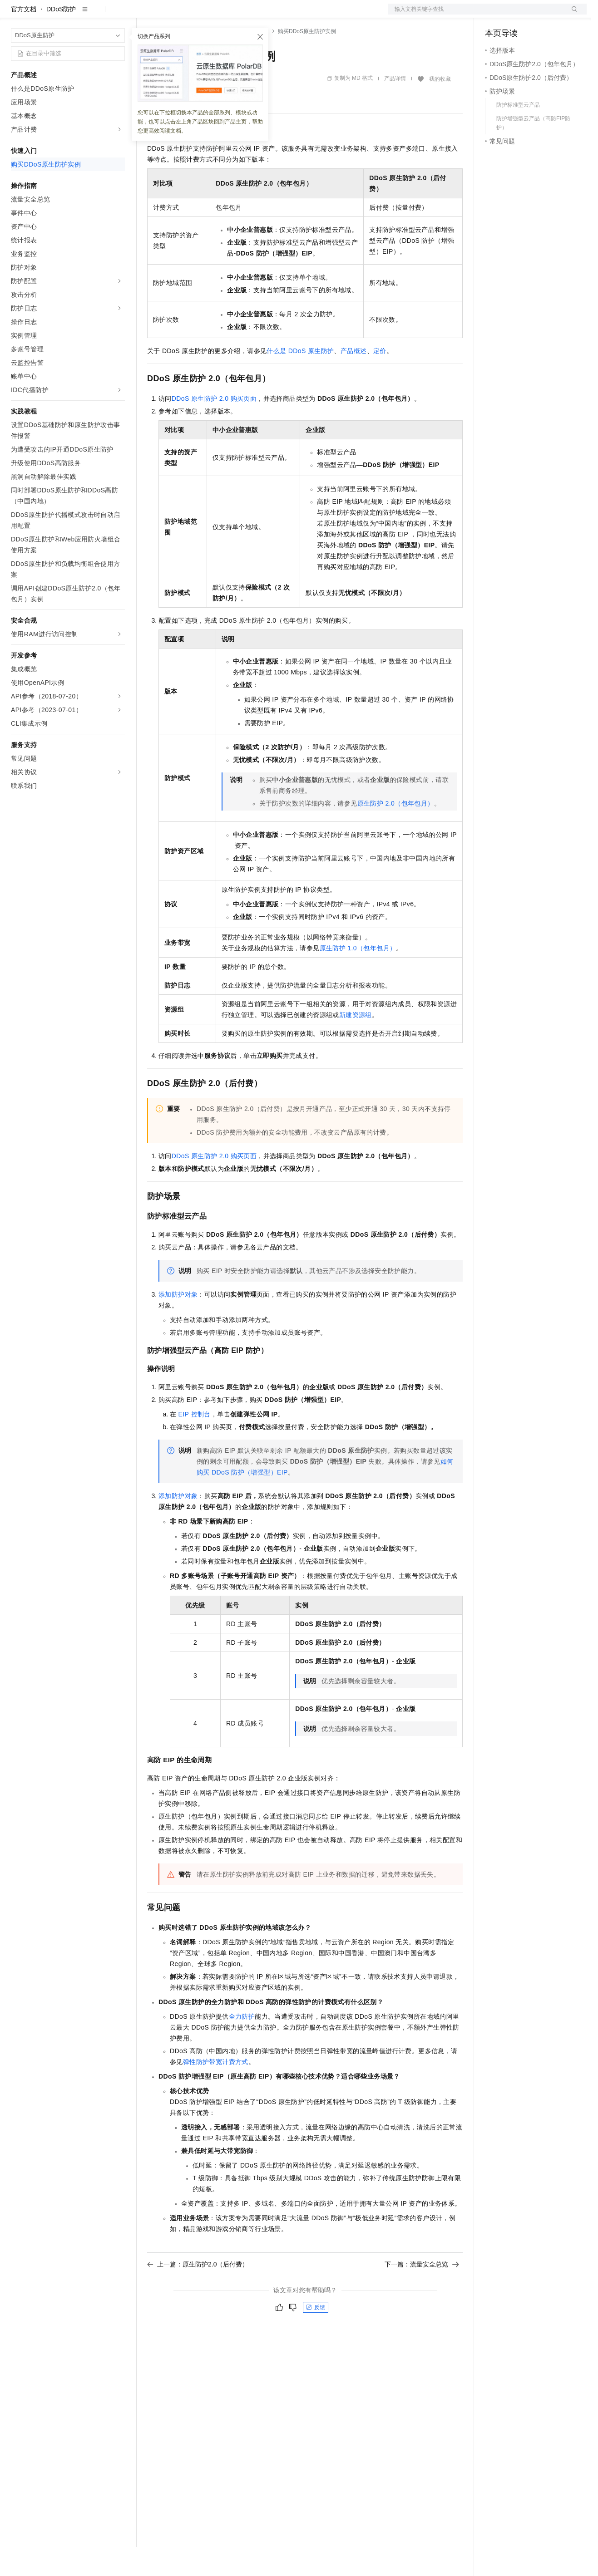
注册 (538, 14)
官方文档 (23, 38)
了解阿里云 (299, 14)
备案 (494, 14)
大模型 (93, 14)
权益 (174, 14)
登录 (571, 14)
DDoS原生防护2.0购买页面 (214, 427)
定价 (196, 14)
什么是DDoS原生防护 (300, 379)
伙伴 (246, 14)
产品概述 (354, 379)
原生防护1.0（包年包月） (358, 977)
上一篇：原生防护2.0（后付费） (197, 2293)
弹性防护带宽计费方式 (215, 2090)
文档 (475, 14)
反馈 (315, 2336)
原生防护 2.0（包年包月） (395, 832)
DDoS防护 (61, 38)
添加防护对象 (178, 1323)
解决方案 (146, 14)
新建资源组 (355, 1043)
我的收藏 (440, 108)
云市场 (221, 14)
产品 (118, 14)
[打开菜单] (14, 14)
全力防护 (242, 2045)
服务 (268, 14)
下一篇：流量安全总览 (422, 2293)
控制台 (517, 14)
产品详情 (395, 107)
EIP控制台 (194, 1443)
